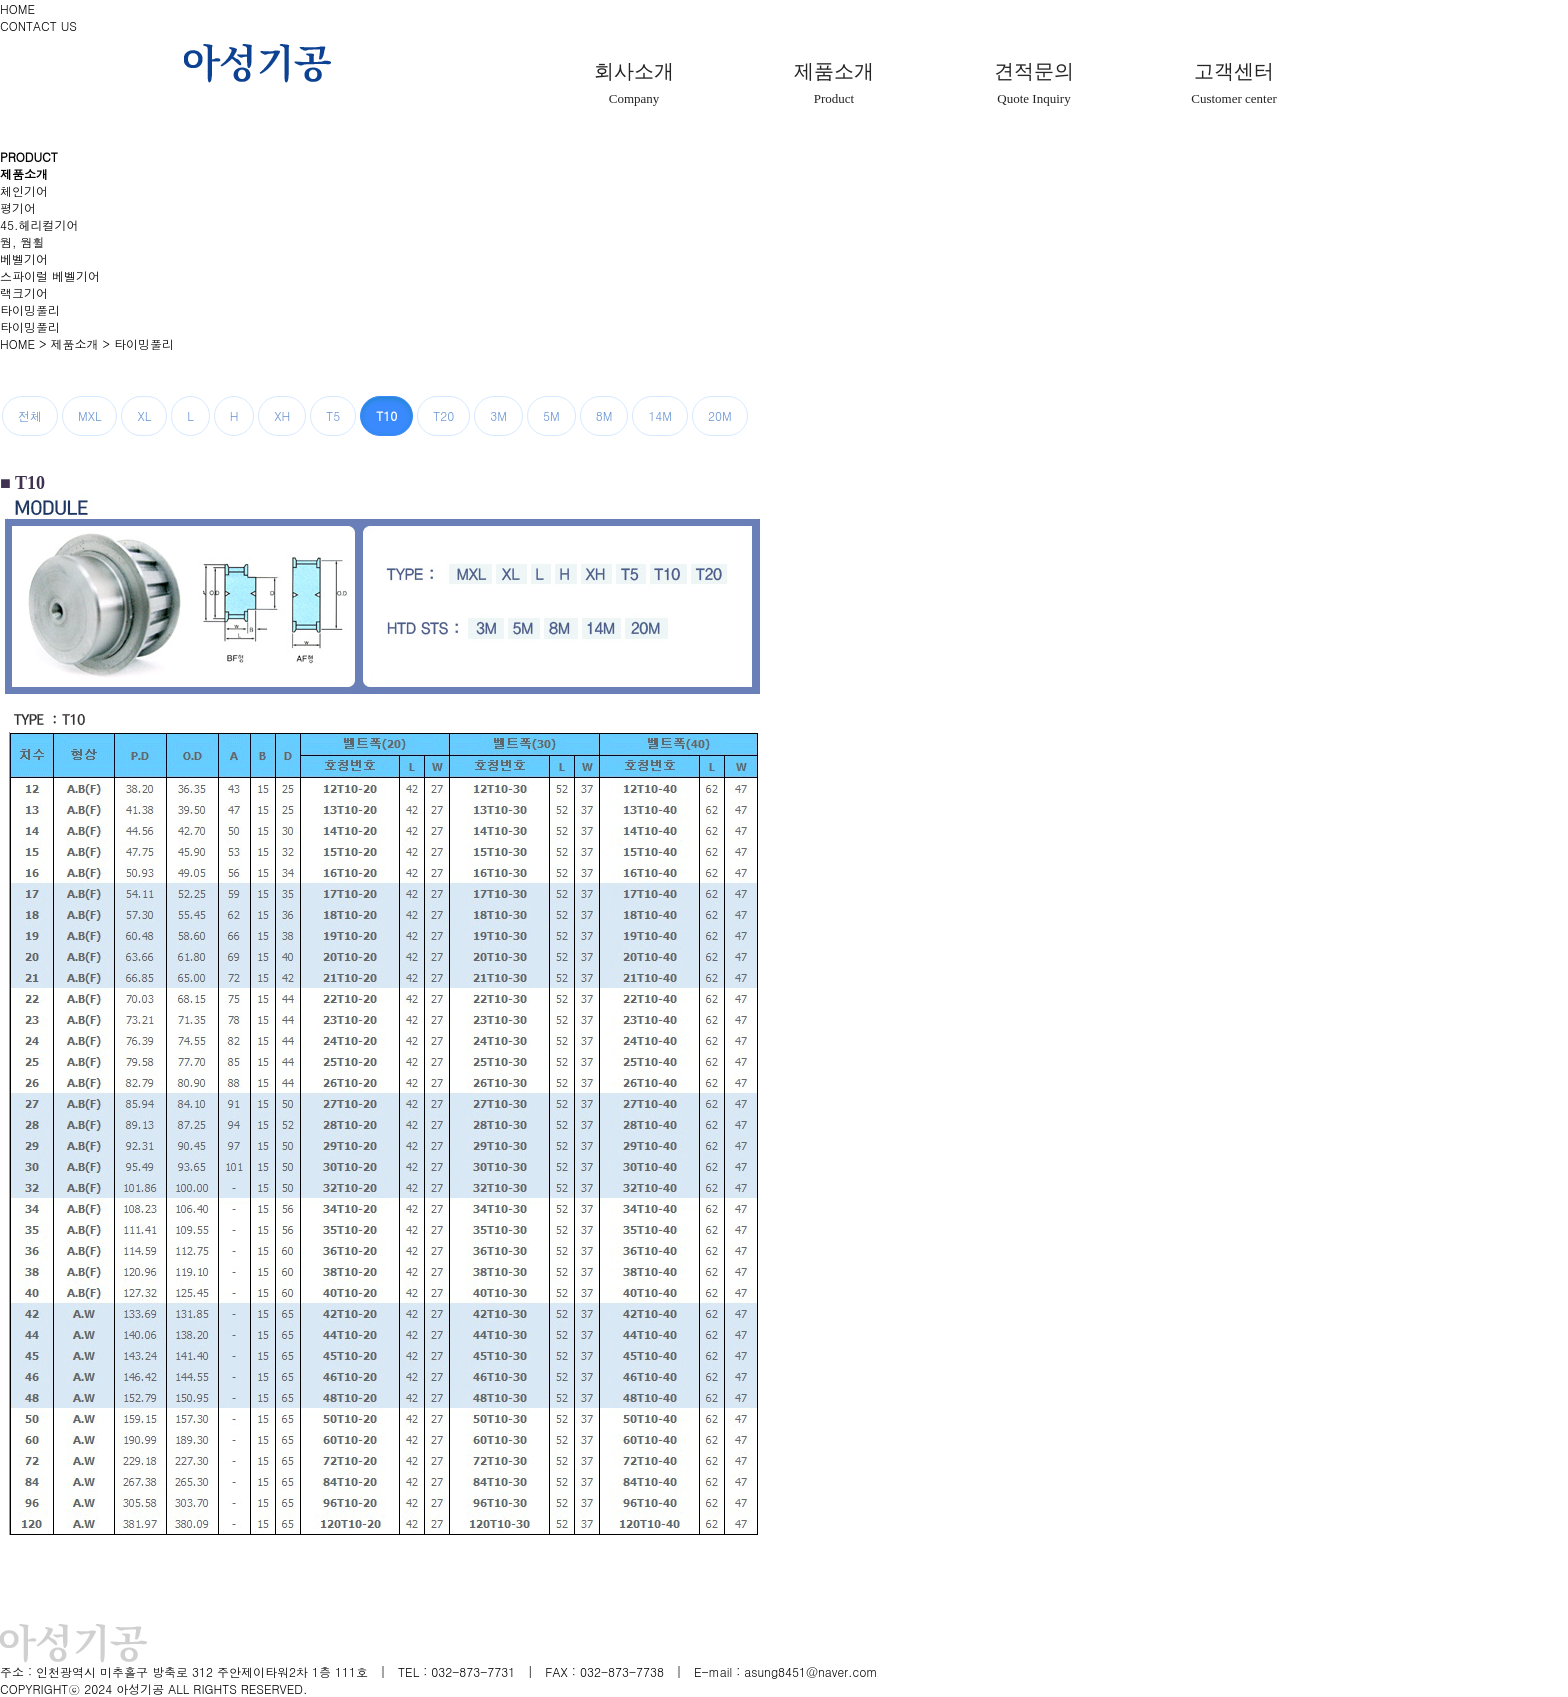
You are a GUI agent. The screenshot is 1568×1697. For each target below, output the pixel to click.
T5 (333, 415)
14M (660, 415)
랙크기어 (24, 292)
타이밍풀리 (30, 309)
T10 (386, 415)
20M (720, 415)
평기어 (18, 207)
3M (498, 415)
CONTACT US (38, 25)
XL (144, 415)
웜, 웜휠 (22, 241)
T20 (443, 415)
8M (604, 415)
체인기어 (24, 190)
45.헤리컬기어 (39, 224)
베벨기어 (24, 258)
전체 (30, 415)
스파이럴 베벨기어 (50, 275)
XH (282, 415)
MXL (89, 415)
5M (551, 415)
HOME (17, 8)
